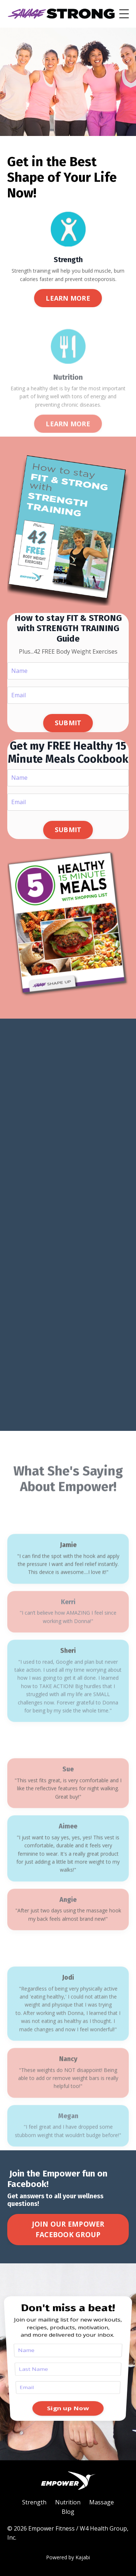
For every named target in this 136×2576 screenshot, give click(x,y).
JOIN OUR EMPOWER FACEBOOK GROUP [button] (68, 2229)
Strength (34, 2502)
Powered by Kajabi (68, 2557)
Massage (101, 2502)
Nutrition (68, 2502)
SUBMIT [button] (68, 722)
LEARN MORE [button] (68, 298)
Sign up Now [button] (68, 2374)
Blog (68, 2512)
